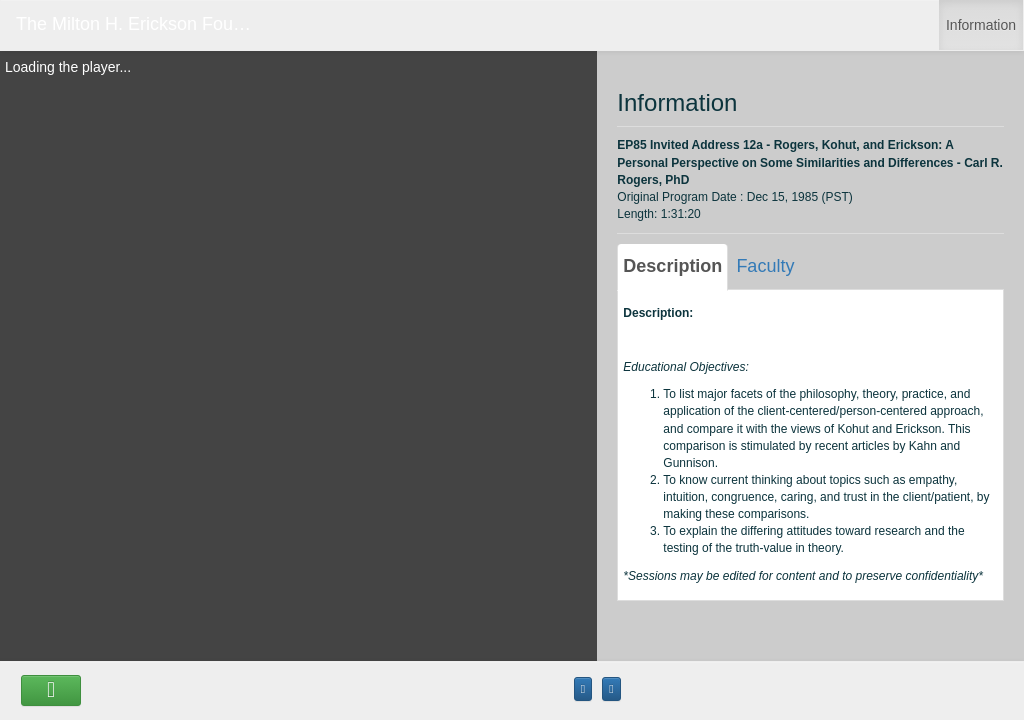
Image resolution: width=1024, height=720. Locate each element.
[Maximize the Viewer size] (583, 689)
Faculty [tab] (765, 266)
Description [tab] (672, 266)
